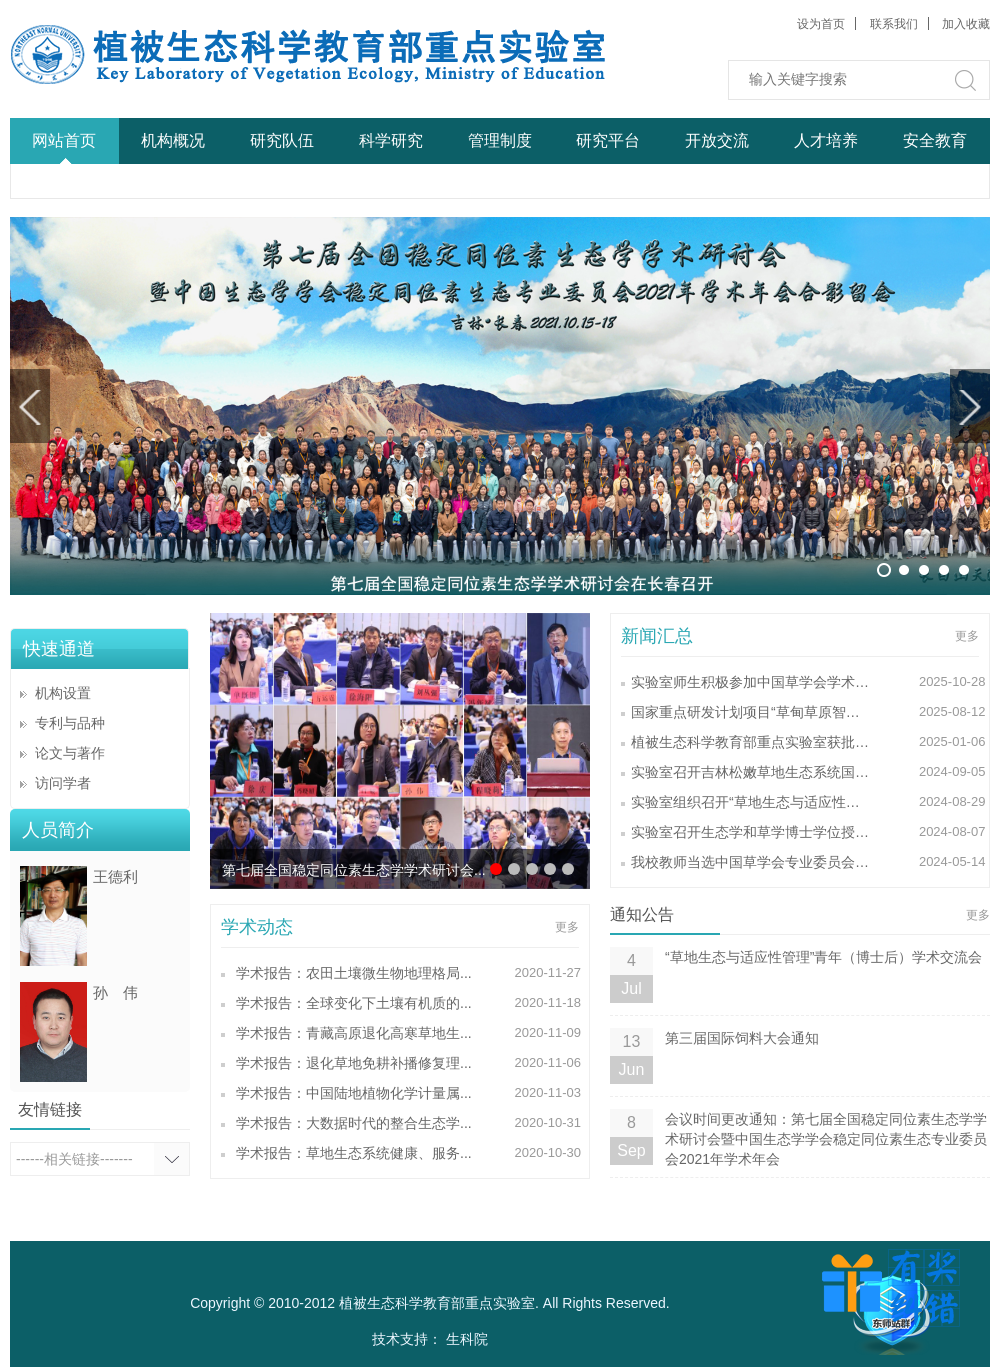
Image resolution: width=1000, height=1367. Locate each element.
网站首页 (64, 140)
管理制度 (500, 140)
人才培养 (826, 140)
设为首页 (821, 24)
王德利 (115, 876)
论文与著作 (70, 753)
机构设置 (63, 693)
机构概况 (173, 140)
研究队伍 (282, 140)
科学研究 (391, 140)
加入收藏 (966, 24)
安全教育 (935, 140)
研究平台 (608, 140)
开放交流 (717, 140)
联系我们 (894, 24)
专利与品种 (70, 723)
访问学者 (63, 783)
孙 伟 (115, 992)
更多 (567, 927)
